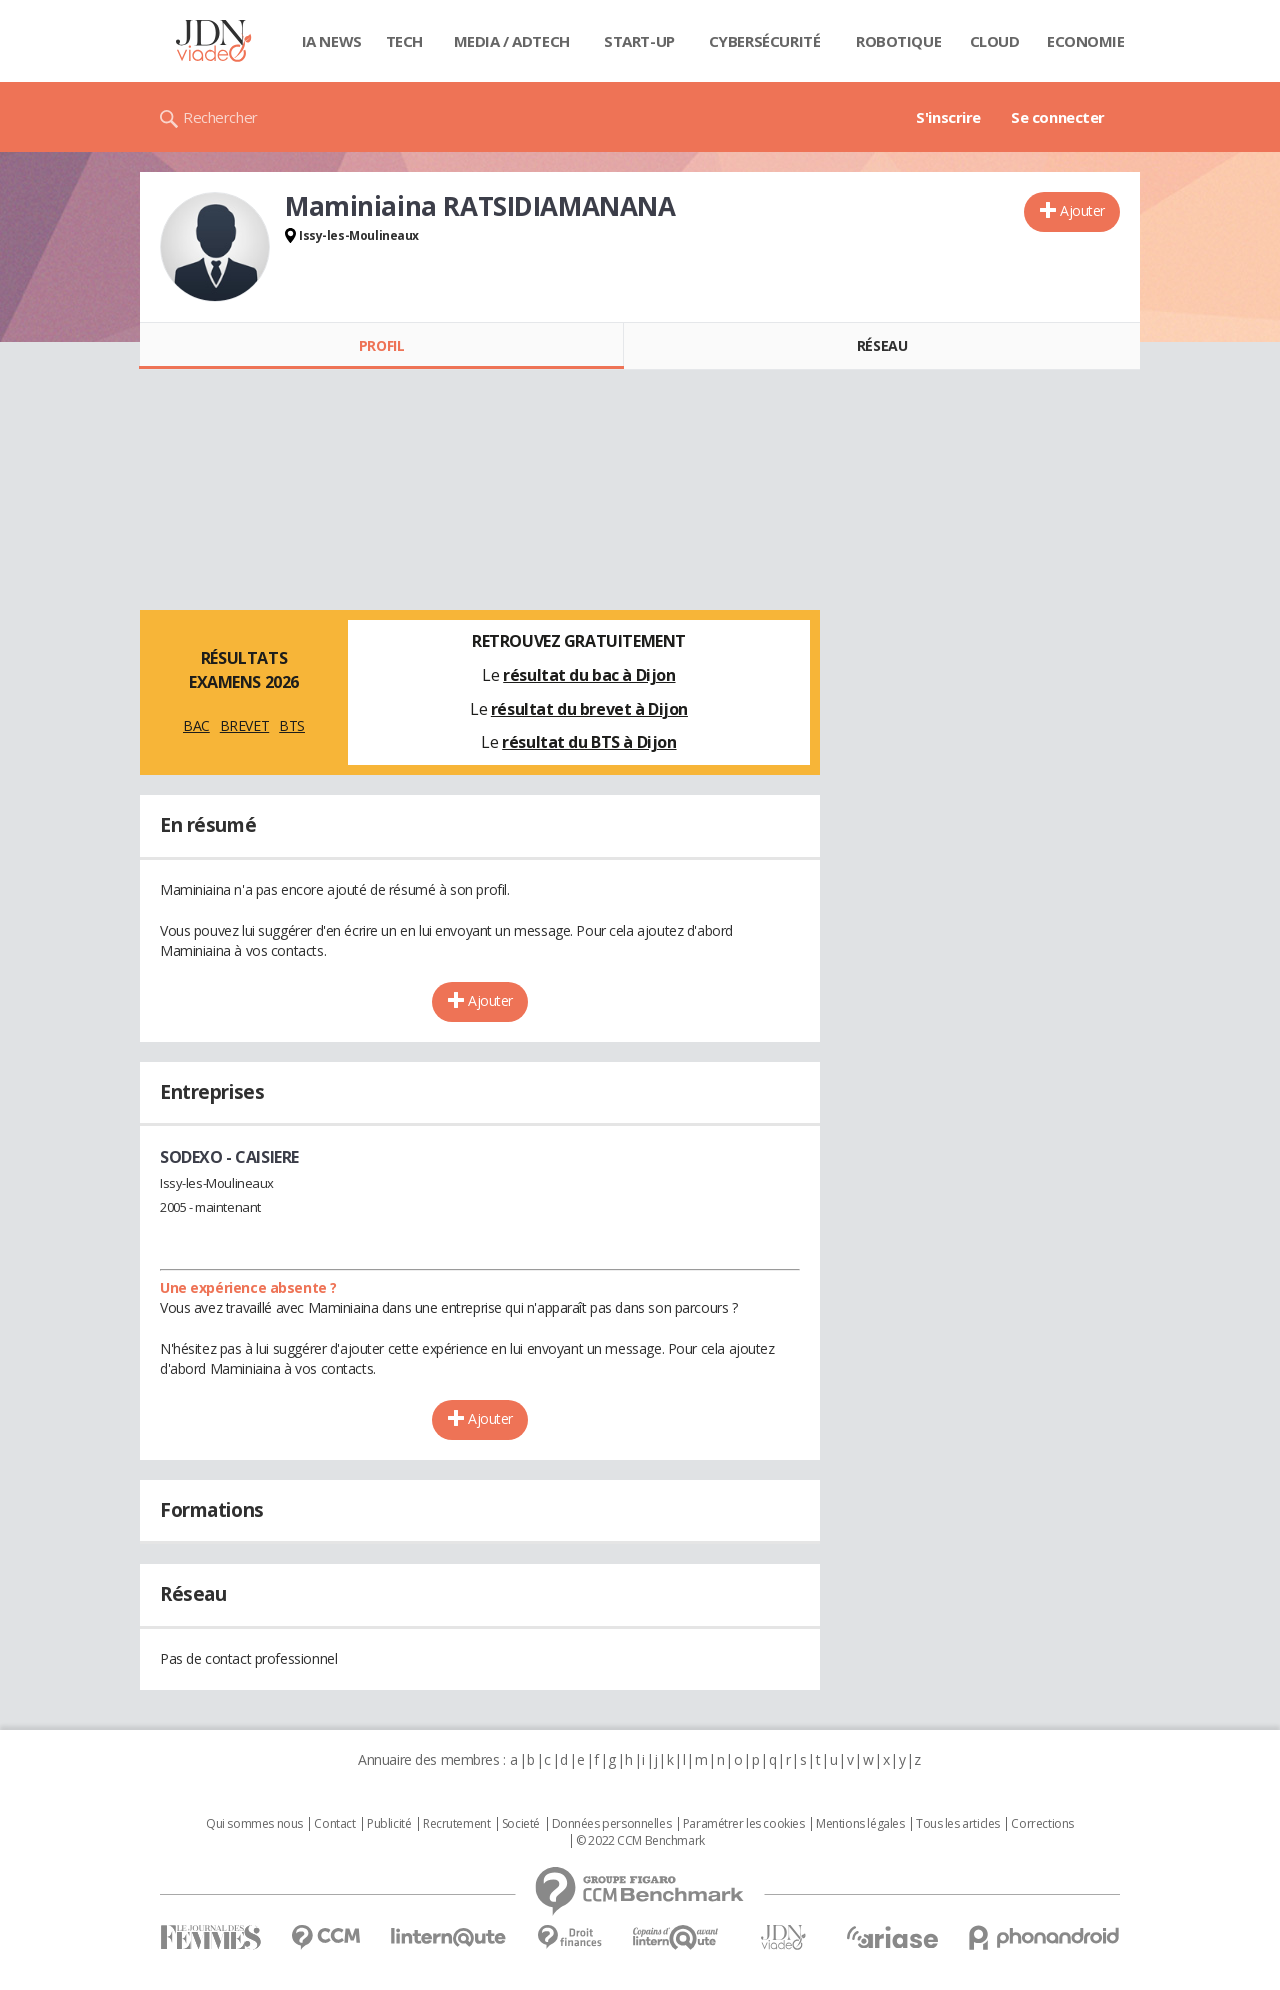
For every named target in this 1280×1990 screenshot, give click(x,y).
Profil (381, 345)
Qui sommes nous (254, 1824)
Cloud (995, 41)
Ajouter (1082, 210)
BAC (196, 725)
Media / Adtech (512, 41)
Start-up (639, 41)
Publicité (389, 1824)
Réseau (882, 345)
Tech (404, 41)
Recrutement (456, 1824)
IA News (332, 41)
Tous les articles (958, 1824)
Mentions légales (860, 1824)
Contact (334, 1824)
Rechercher (220, 117)
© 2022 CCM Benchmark (640, 1841)
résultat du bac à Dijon (589, 675)
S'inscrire (948, 117)
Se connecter (1058, 117)
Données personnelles (612, 1824)
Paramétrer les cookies (744, 1824)
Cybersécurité (765, 41)
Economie (1086, 41)
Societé (521, 1824)
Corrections (1042, 1824)
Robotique (898, 41)
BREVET (244, 725)
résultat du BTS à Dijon (589, 742)
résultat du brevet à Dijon (589, 709)
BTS (292, 725)
